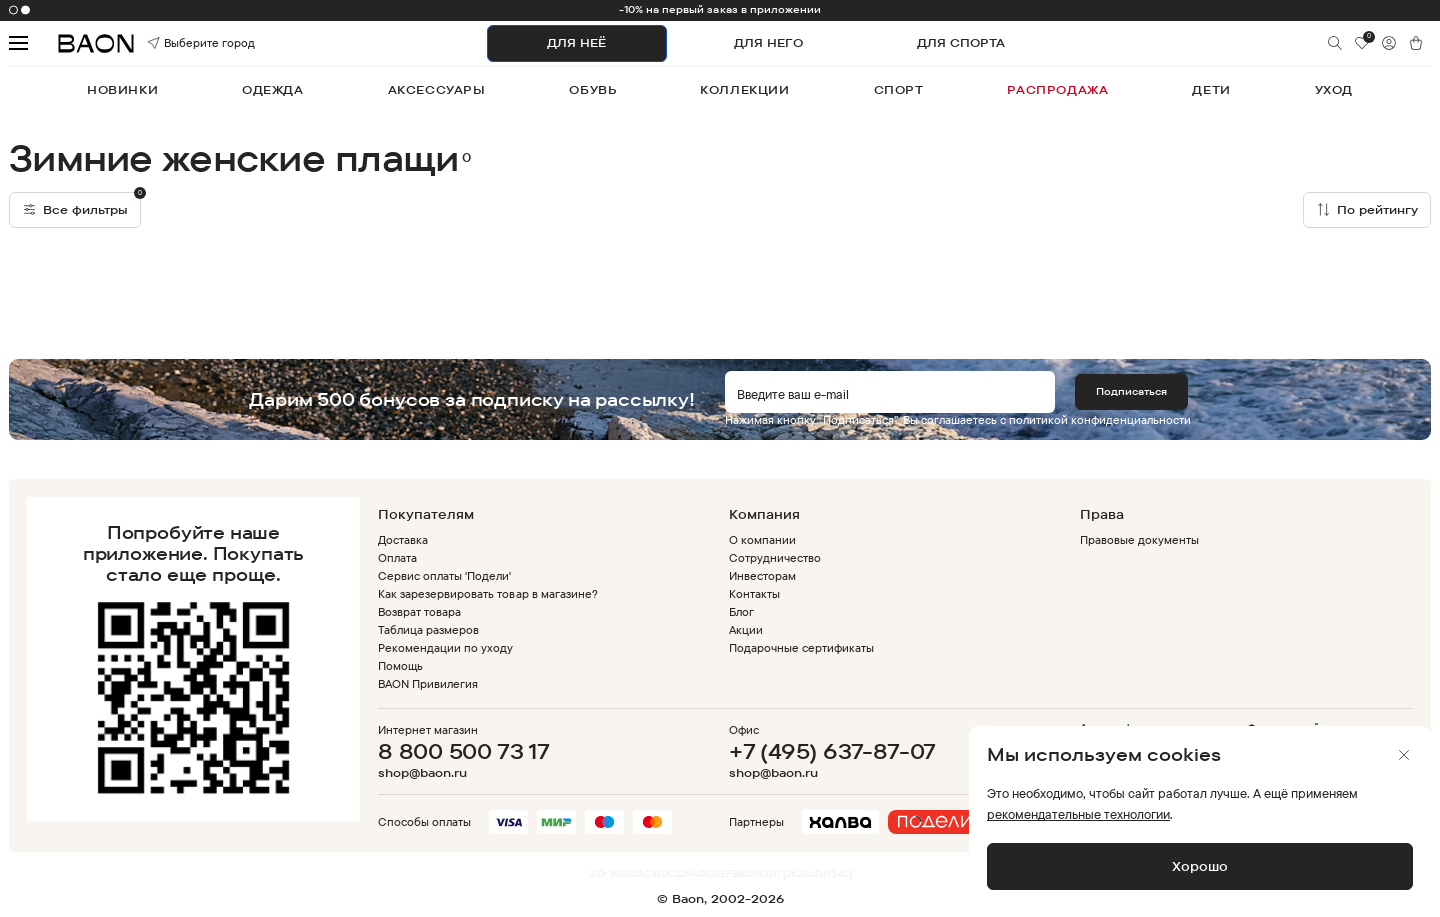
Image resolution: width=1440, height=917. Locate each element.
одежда (273, 89)
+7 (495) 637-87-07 (832, 751)
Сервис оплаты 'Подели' (445, 575)
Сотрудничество (775, 557)
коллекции (744, 89)
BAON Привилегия (428, 683)
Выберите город (175, 43)
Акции (746, 629)
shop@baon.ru (422, 773)
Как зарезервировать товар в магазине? (488, 593)
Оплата (397, 557)
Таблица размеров (428, 629)
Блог (741, 611)
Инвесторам (762, 575)
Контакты (754, 593)
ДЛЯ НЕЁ (576, 42)
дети (1211, 89)
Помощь (400, 665)
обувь (592, 89)
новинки (122, 89)
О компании (762, 539)
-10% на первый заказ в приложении (720, 9)
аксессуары (437, 89)
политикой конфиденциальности (1100, 419)
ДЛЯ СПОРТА (961, 42)
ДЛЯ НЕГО (768, 42)
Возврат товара (419, 611)
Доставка (403, 539)
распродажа (1057, 89)
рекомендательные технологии (1078, 814)
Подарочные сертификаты (802, 647)
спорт (899, 89)
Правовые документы (1139, 539)
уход (1334, 89)
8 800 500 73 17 (464, 751)
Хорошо (1200, 866)
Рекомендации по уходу (446, 647)
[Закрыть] (1404, 755)
